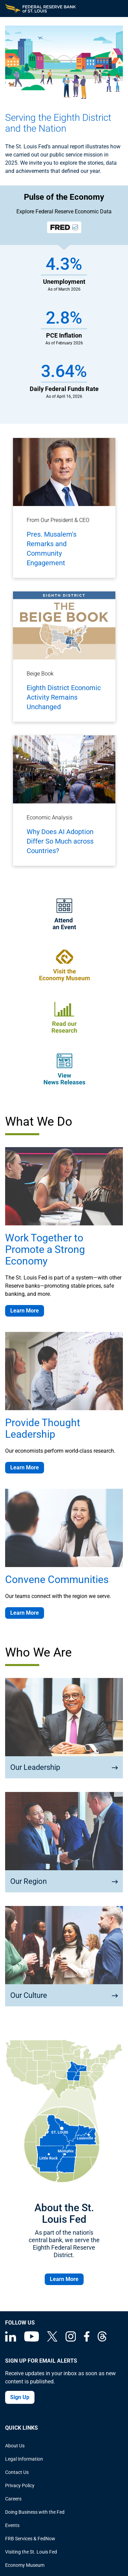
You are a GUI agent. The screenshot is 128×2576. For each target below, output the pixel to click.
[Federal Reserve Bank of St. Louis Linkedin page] (10, 2340)
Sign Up (19, 2397)
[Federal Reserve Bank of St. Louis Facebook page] (86, 2340)
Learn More (24, 1310)
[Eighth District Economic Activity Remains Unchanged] (64, 656)
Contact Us (17, 2472)
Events (12, 2525)
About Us (15, 2445)
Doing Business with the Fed (35, 2512)
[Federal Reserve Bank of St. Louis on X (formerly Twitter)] (52, 2340)
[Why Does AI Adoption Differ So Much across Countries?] (64, 800)
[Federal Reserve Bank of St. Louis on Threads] (102, 2340)
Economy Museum (24, 2565)
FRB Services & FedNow (30, 2538)
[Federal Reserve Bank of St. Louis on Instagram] (71, 2340)
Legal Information (24, 2459)
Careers (13, 2498)
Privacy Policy (19, 2485)
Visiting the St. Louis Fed (31, 2552)
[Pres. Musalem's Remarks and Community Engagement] (64, 508)
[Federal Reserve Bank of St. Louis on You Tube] (31, 2340)
